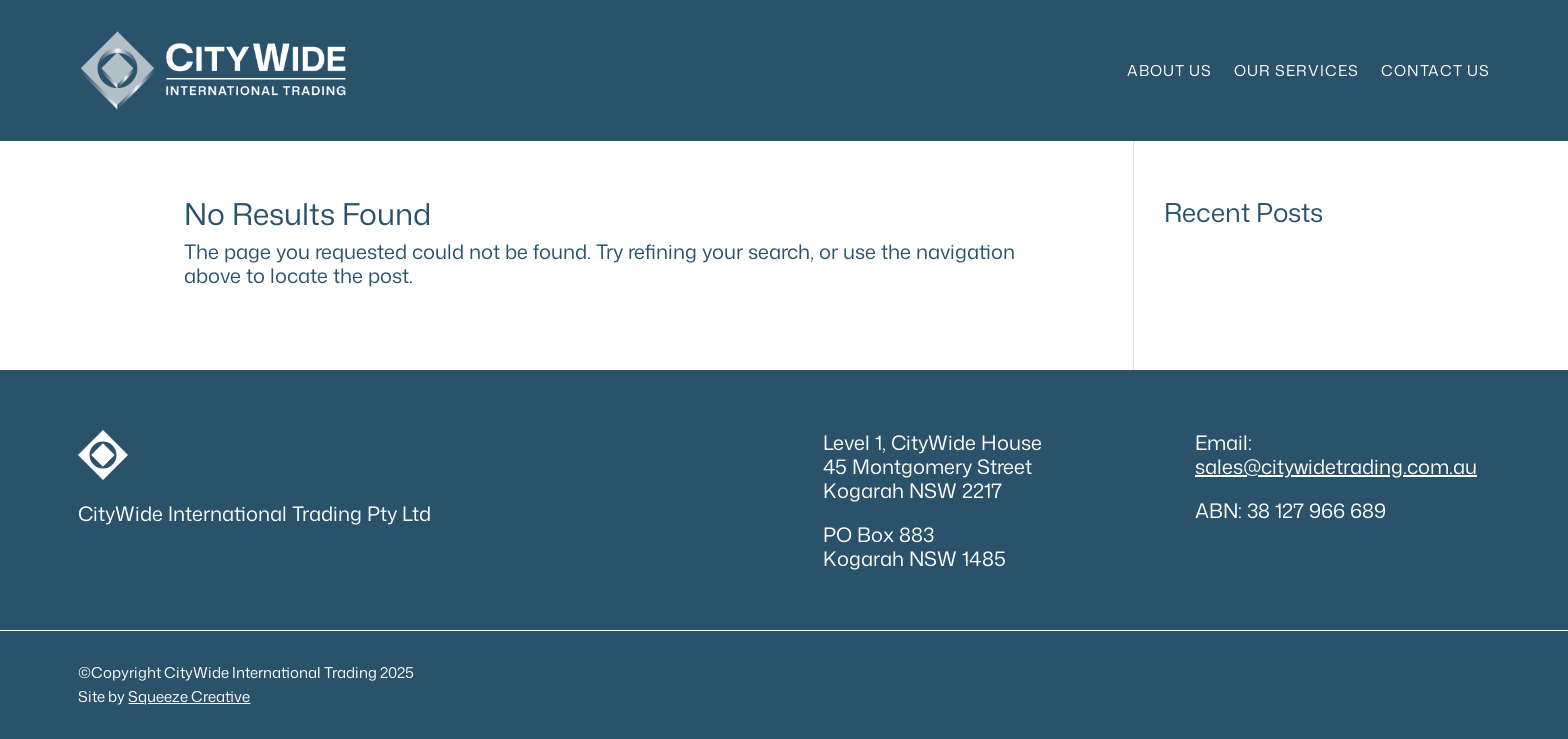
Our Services (1296, 70)
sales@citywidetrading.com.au (1336, 466)
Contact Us (1435, 70)
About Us (1169, 70)
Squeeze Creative (189, 696)
